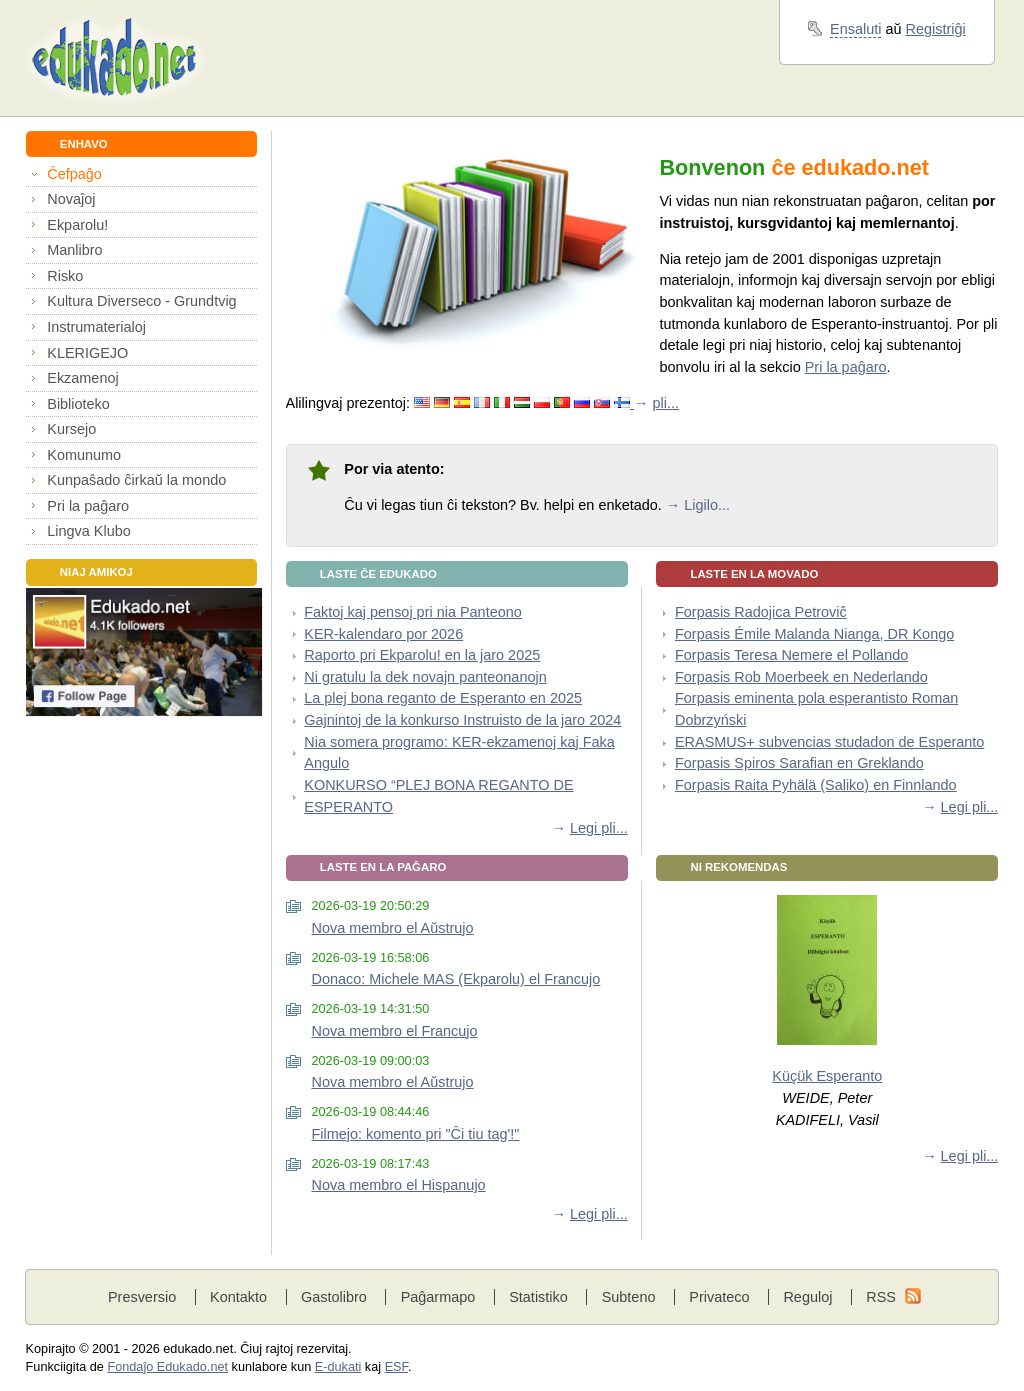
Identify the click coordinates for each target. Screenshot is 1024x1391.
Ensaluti (855, 29)
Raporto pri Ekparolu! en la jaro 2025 (422, 655)
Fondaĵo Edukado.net (167, 1367)
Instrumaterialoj (96, 327)
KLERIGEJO (87, 353)
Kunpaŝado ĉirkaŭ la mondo (136, 480)
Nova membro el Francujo (394, 1031)
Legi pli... (599, 828)
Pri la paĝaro (88, 506)
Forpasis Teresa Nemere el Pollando (791, 655)
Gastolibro (334, 1297)
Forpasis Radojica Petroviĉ (761, 612)
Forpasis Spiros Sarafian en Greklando (799, 763)
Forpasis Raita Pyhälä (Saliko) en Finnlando (816, 785)
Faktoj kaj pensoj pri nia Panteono (413, 612)
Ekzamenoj (82, 378)
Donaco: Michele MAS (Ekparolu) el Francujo (455, 979)
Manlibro (74, 250)
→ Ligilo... (698, 505)
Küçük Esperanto (827, 1076)
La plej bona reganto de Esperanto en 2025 (443, 698)
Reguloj (807, 1297)
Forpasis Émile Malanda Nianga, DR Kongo (814, 634)
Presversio (142, 1297)
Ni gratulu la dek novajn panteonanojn (425, 677)
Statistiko (538, 1297)
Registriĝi (936, 29)
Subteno (629, 1297)
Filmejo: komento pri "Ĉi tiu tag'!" (415, 1134)
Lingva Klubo (88, 531)
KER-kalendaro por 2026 (383, 634)
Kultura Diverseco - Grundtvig (141, 301)
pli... (666, 403)
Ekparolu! (77, 225)
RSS (881, 1297)
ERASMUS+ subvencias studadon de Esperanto (829, 742)
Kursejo (71, 429)
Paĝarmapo (438, 1297)
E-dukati (338, 1367)
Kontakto (238, 1297)
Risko (65, 276)
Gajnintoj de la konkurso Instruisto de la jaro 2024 (462, 720)
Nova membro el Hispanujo (398, 1185)
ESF (396, 1367)
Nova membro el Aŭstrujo (392, 928)
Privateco (719, 1297)
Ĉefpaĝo (74, 174)
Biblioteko (78, 404)
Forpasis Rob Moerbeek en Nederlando (801, 677)
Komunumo (84, 455)
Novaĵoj (71, 199)
